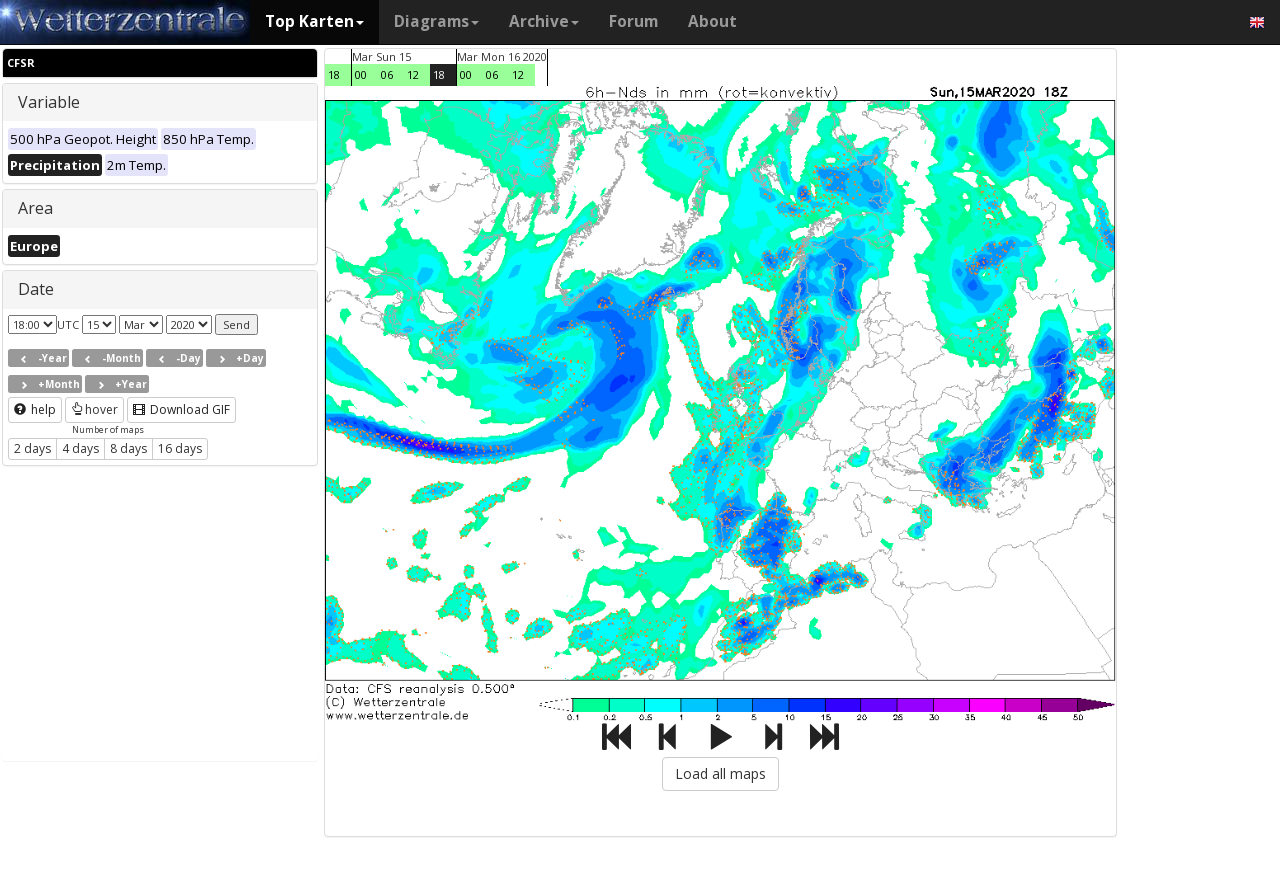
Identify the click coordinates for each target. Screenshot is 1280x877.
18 (334, 74)
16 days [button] (180, 448)
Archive (544, 21)
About (712, 21)
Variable (49, 102)
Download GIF (181, 409)
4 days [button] (80, 448)
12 (413, 74)
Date (36, 289)
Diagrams (436, 21)
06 (387, 74)
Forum (633, 21)
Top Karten (314, 21)
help (35, 409)
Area (35, 208)
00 (361, 74)
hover (94, 409)
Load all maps (720, 773)
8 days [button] (128, 448)
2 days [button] (32, 448)
